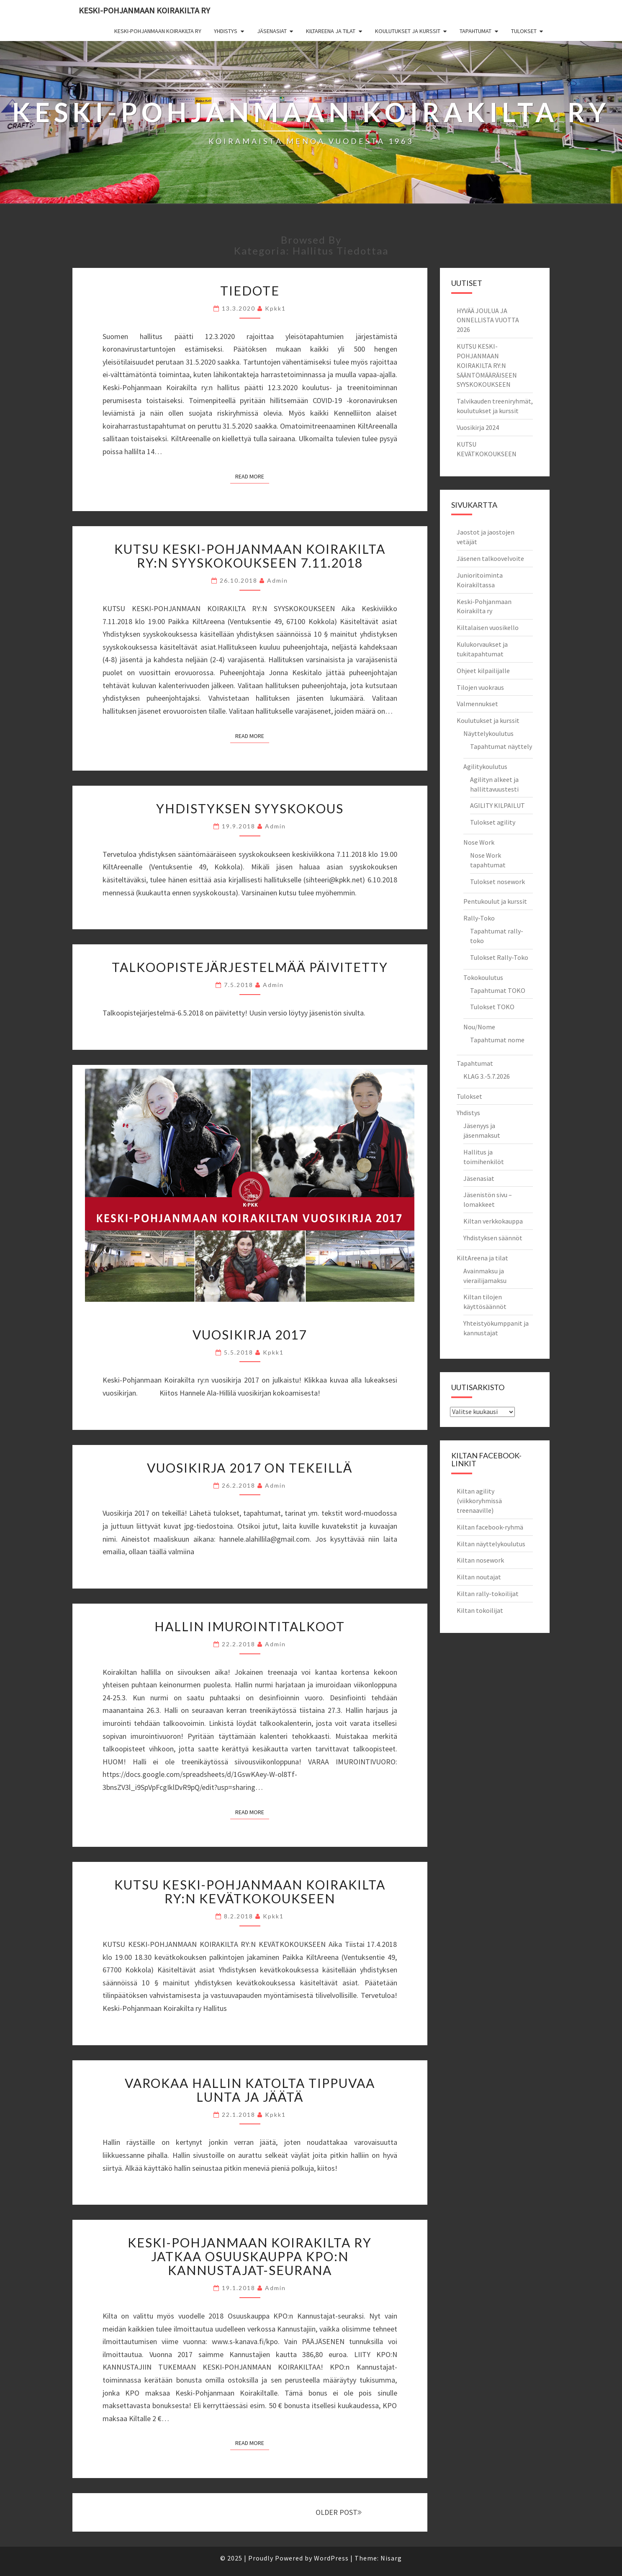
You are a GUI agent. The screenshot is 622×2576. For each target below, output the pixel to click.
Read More (252, 476)
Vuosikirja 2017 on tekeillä (249, 1467)
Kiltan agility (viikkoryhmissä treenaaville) (479, 1500)
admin (277, 580)
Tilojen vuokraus (480, 687)
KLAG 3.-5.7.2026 (486, 1076)
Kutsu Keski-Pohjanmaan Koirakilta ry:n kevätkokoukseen (250, 1891)
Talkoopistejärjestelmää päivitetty (250, 966)
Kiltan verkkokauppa (493, 1221)
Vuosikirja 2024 (478, 427)
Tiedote (250, 290)
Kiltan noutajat (479, 1577)
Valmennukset (477, 703)
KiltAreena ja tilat (330, 31)
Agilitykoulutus (485, 766)
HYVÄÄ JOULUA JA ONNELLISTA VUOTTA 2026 (488, 320)
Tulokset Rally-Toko (499, 957)
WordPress (331, 2558)
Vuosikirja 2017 (250, 1334)
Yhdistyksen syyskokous (250, 808)
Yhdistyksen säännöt (492, 1238)
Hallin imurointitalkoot (249, 1626)
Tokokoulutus (483, 977)
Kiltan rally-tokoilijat (488, 1593)
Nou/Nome (479, 1027)
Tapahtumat (475, 31)
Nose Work (478, 842)
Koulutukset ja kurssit (407, 31)
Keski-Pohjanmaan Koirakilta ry (144, 10)
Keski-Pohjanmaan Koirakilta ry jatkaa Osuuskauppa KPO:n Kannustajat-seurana (250, 2256)
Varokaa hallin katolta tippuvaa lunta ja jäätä (250, 2089)
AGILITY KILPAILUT (497, 805)
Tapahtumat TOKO (497, 990)
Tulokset (524, 31)
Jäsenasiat (272, 31)
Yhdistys (225, 31)
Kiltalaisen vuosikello (488, 627)
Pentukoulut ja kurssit (495, 901)
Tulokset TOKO (492, 1007)
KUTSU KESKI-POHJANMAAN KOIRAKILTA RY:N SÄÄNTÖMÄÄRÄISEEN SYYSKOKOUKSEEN (487, 365)
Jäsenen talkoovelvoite (490, 558)
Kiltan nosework (480, 1560)
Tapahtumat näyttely (501, 746)
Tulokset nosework (497, 881)
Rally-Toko (479, 918)
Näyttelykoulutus (488, 733)
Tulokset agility (492, 822)
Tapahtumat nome (497, 1040)
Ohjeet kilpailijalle (483, 670)
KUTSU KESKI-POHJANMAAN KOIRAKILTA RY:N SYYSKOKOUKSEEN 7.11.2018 (250, 555)
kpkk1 (275, 308)
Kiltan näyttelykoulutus (491, 1544)
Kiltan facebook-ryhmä (490, 1527)
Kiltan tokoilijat (480, 1610)
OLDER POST (339, 2512)
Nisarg (391, 2558)
